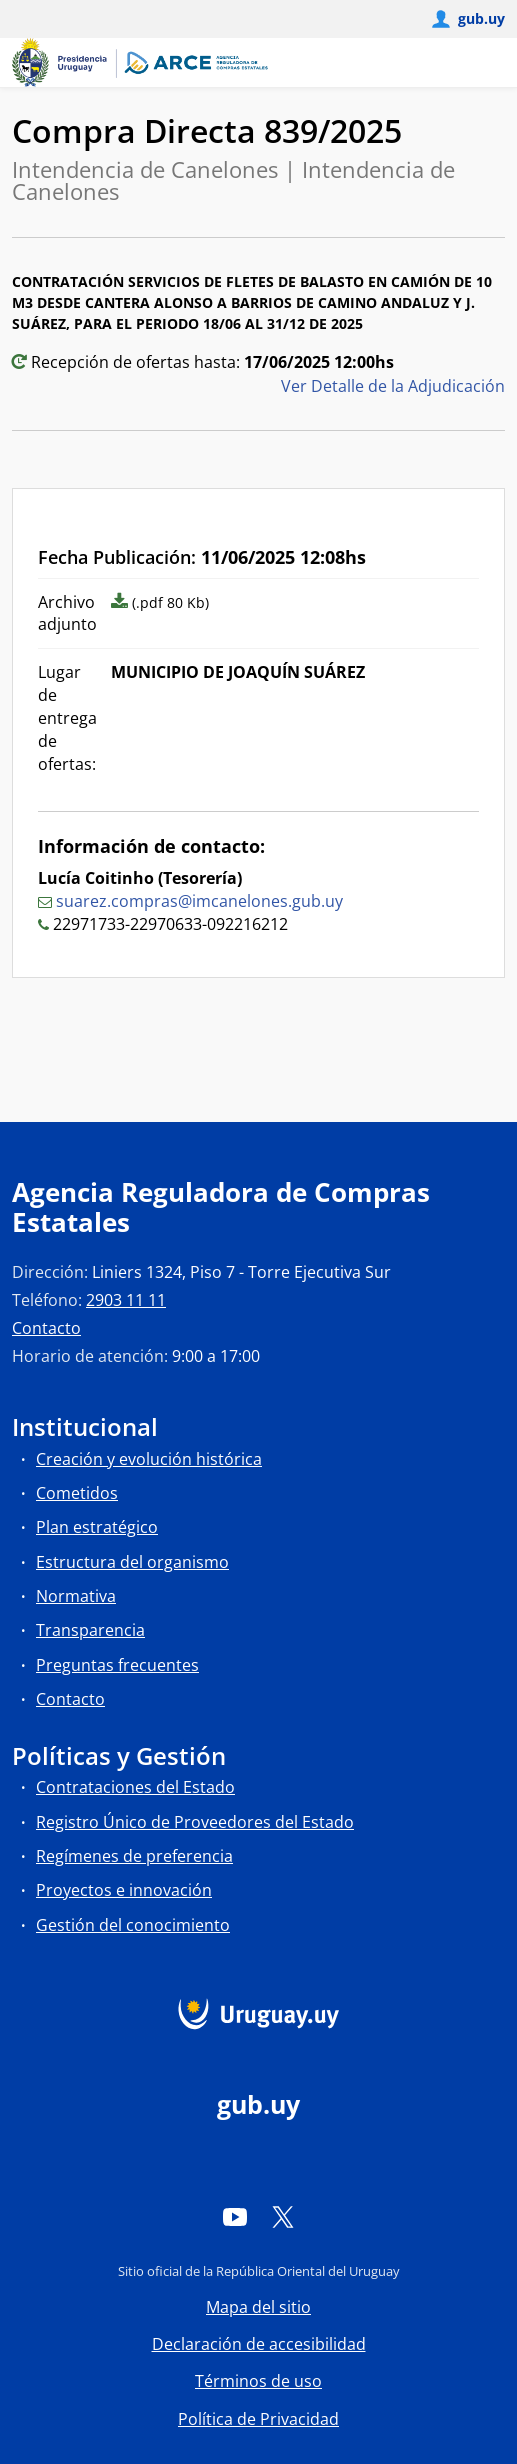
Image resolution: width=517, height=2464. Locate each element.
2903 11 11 (126, 1300)
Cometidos (77, 1493)
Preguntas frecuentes (117, 1665)
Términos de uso (258, 2381)
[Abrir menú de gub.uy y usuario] (467, 19)
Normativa (76, 1596)
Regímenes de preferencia (134, 1856)
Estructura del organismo (132, 1562)
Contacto (46, 1328)
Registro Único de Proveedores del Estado (195, 1822)
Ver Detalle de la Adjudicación (393, 386)
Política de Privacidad (258, 2419)
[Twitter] (283, 2216)
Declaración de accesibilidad (259, 2344)
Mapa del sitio (258, 2307)
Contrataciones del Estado (135, 1787)
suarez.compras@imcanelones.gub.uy (199, 901)
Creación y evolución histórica (149, 1459)
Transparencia (90, 1630)
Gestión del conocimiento (133, 1925)
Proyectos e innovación (124, 1890)
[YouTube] (235, 2216)
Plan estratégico (97, 1527)
